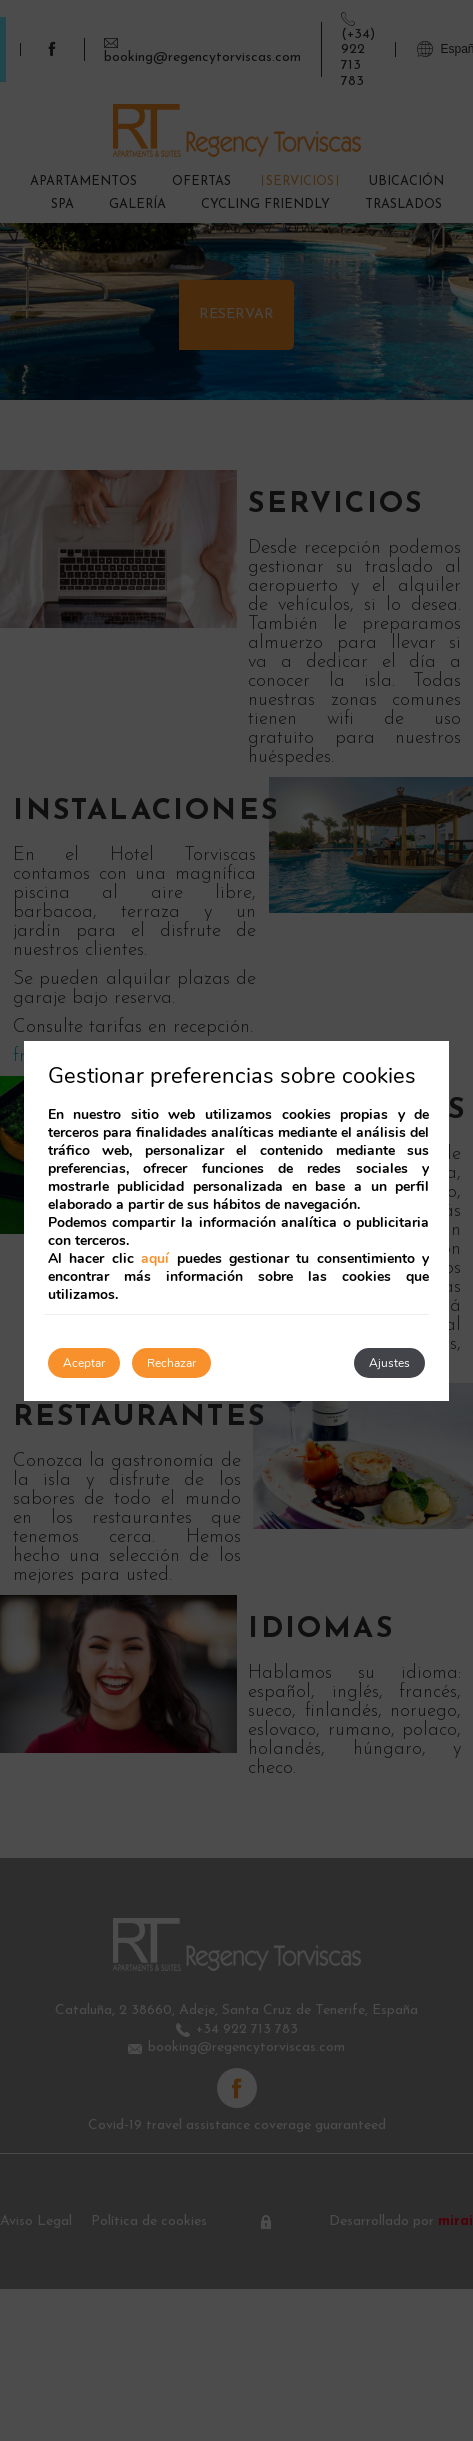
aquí (155, 1258)
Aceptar (84, 1363)
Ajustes (389, 1363)
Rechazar (171, 1363)
